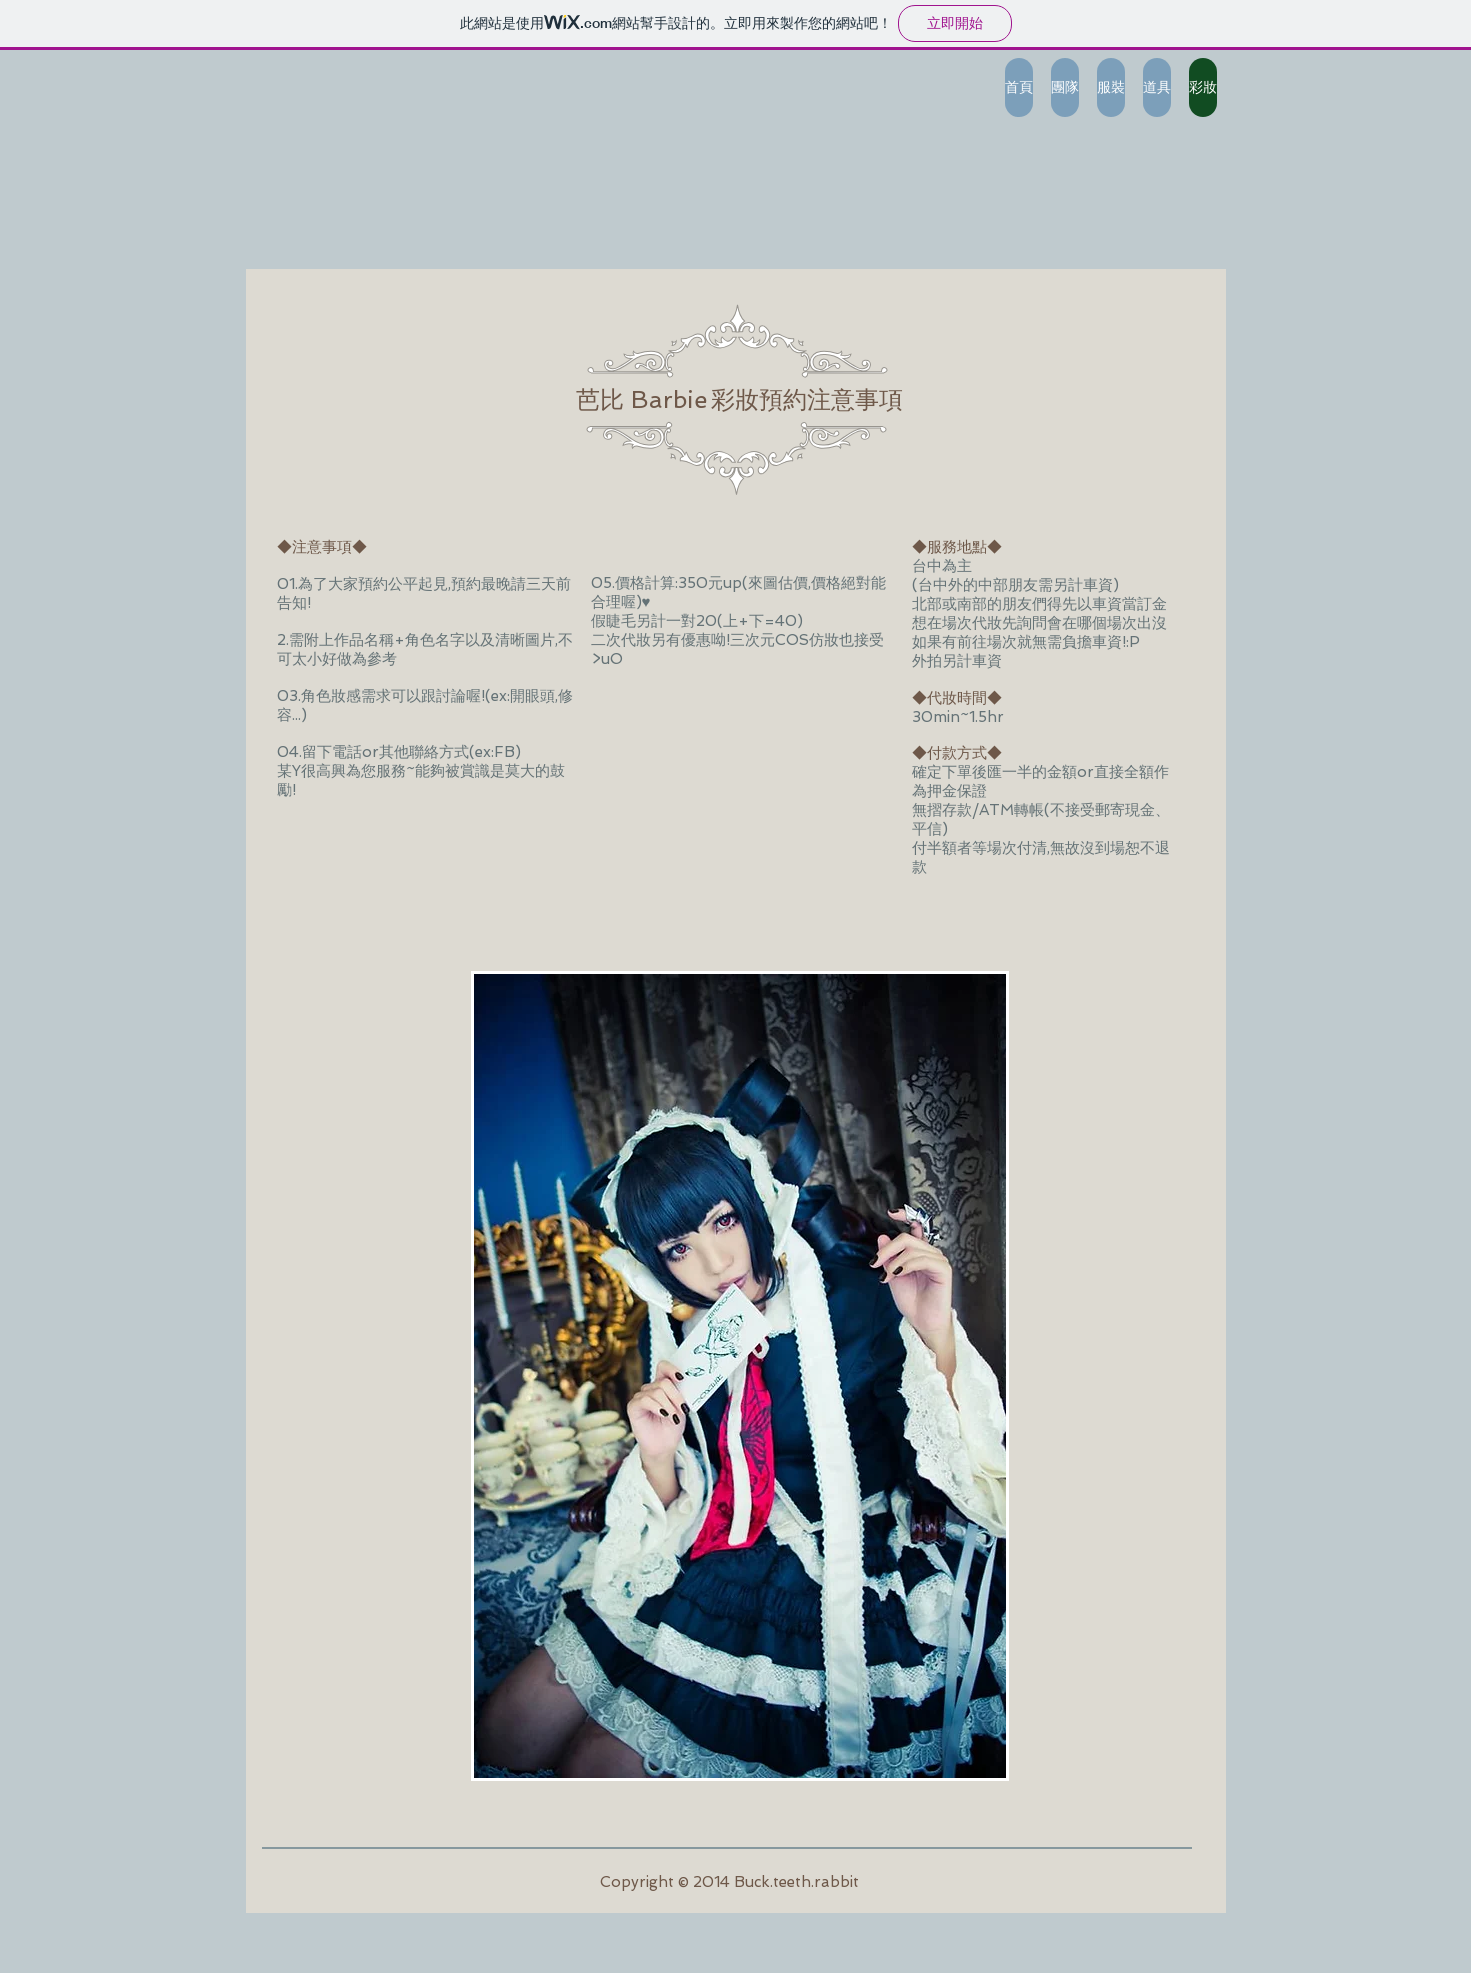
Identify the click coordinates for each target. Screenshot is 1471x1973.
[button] (740, 1376)
